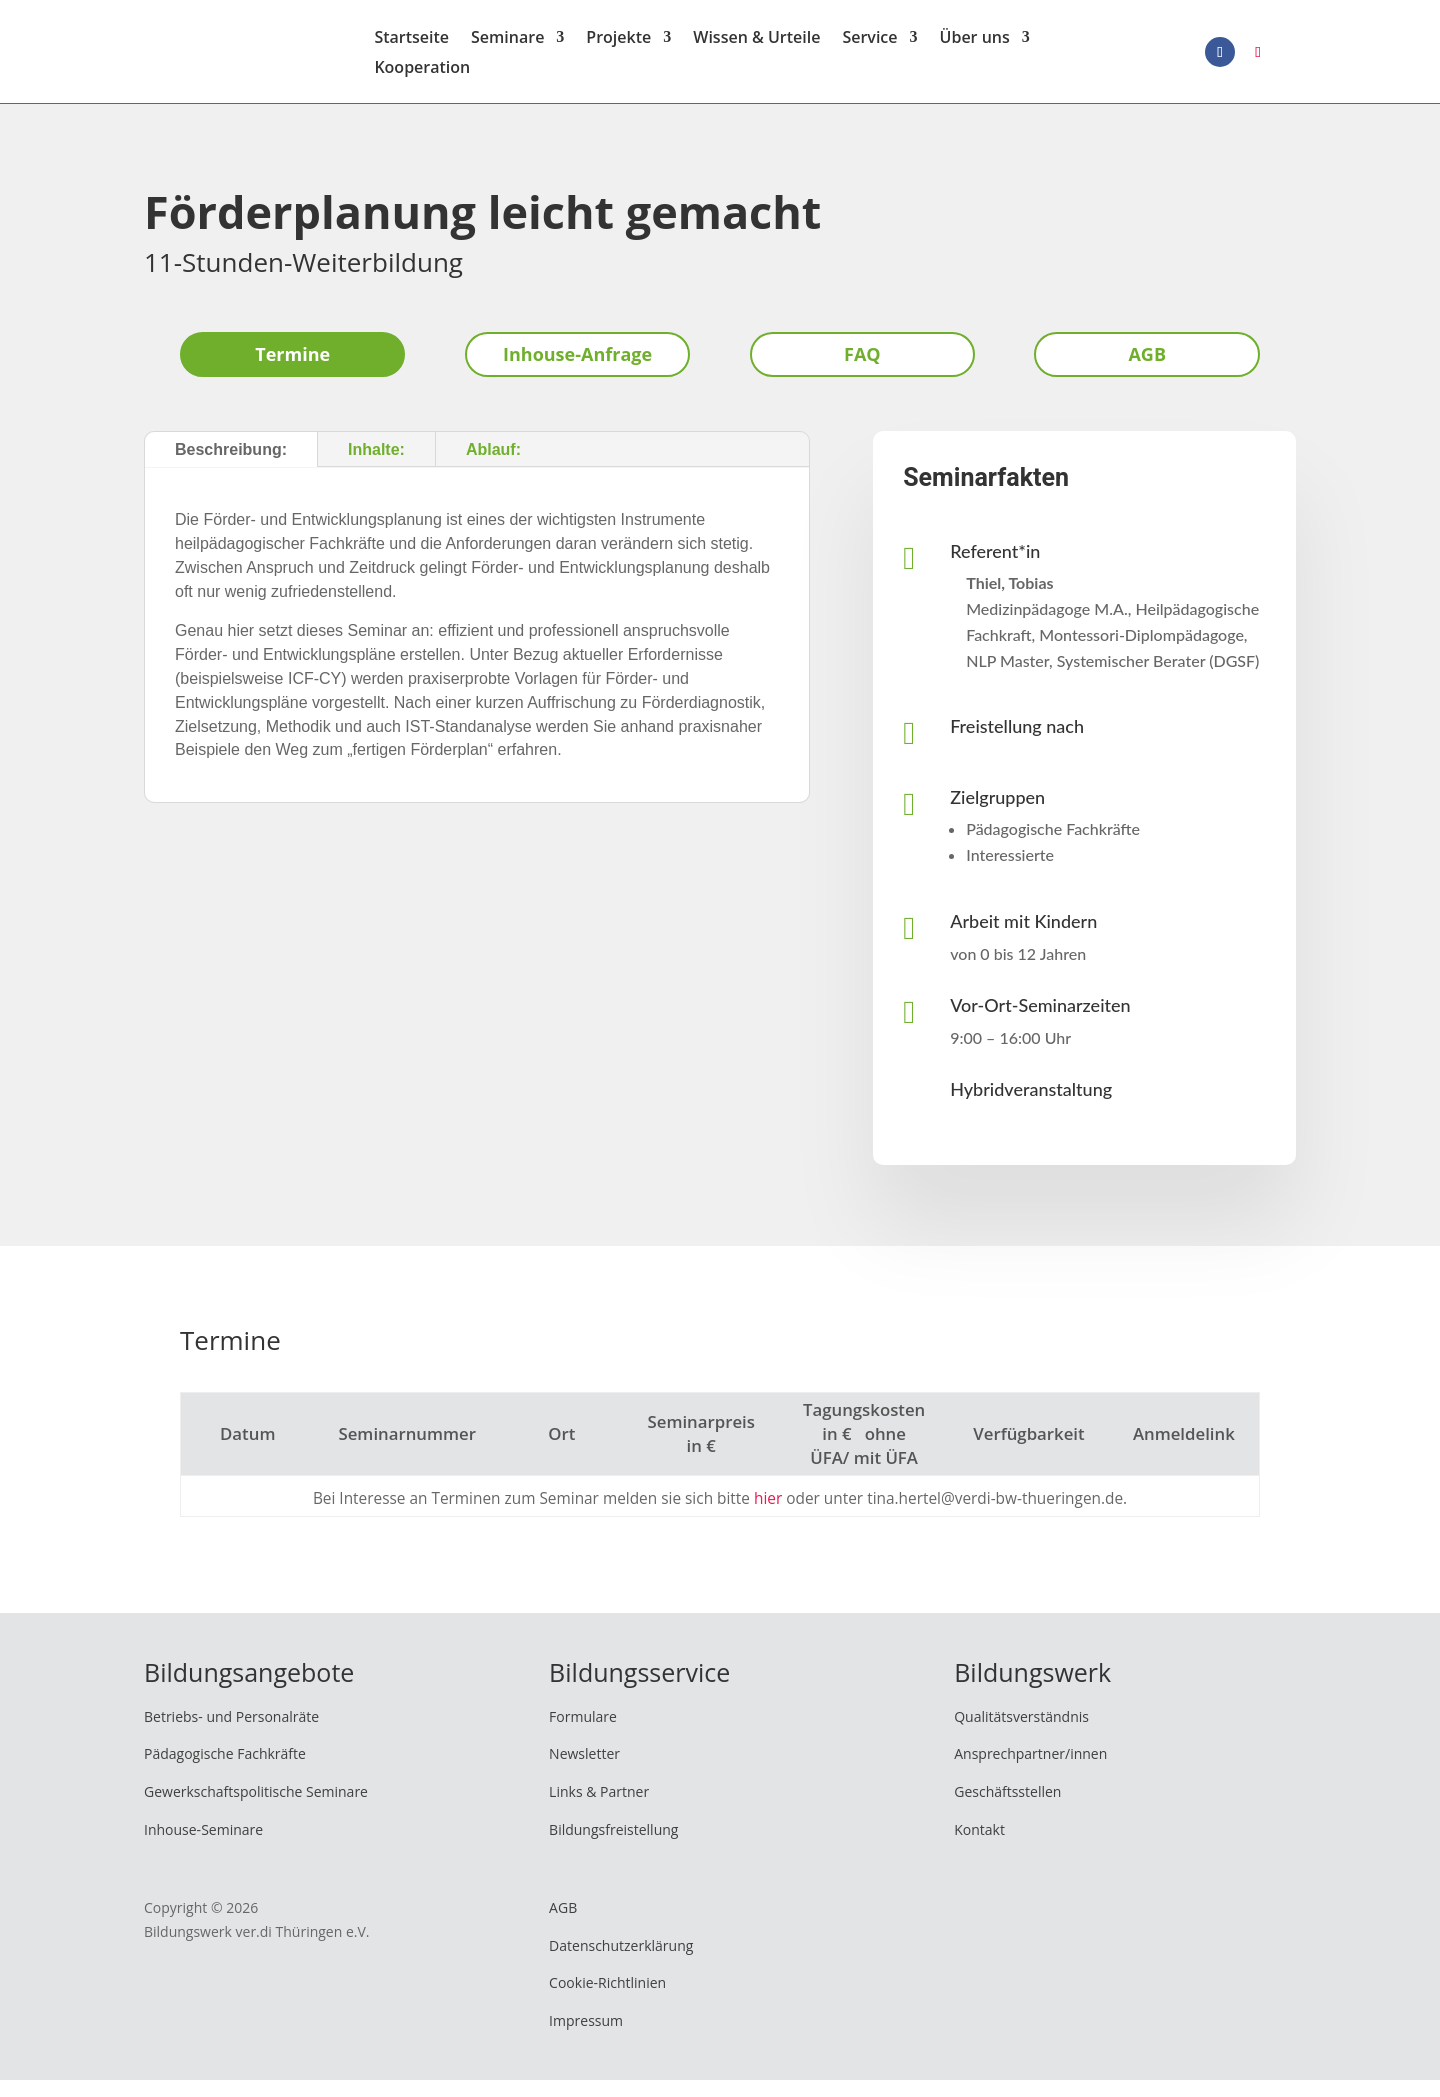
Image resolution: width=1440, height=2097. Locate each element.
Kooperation (422, 78)
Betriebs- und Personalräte (231, 1733)
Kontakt (979, 1846)
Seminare (507, 48)
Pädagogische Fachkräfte (225, 1771)
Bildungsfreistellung (613, 1846)
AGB (1147, 371)
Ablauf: (493, 466)
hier (768, 1515)
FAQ (862, 371)
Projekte (618, 48)
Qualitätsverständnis (1021, 1733)
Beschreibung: (231, 466)
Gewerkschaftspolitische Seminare (256, 1808)
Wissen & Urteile (756, 48)
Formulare (583, 1733)
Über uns (975, 48)
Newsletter (584, 1771)
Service (869, 48)
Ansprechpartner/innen (1030, 1771)
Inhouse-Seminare (203, 1846)
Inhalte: (376, 466)
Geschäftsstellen (1007, 1808)
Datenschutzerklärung (621, 1962)
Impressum (586, 2037)
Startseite (411, 48)
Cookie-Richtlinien (607, 2000)
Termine (292, 371)
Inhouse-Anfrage (577, 371)
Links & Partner (599, 1808)
